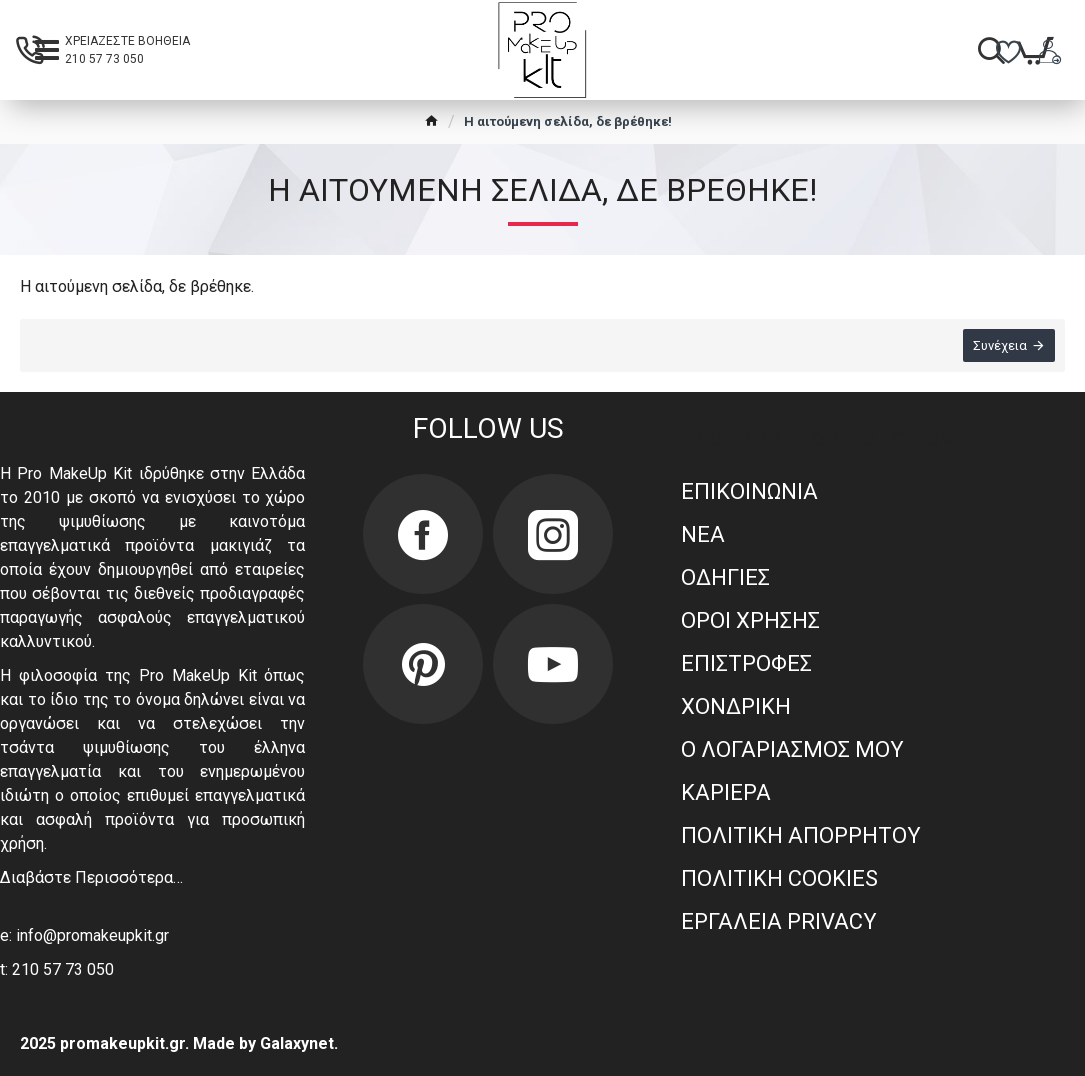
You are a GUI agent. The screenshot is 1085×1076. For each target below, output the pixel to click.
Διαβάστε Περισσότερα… (91, 877)
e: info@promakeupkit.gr (84, 935)
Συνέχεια (1000, 345)
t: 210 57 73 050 (57, 969)
